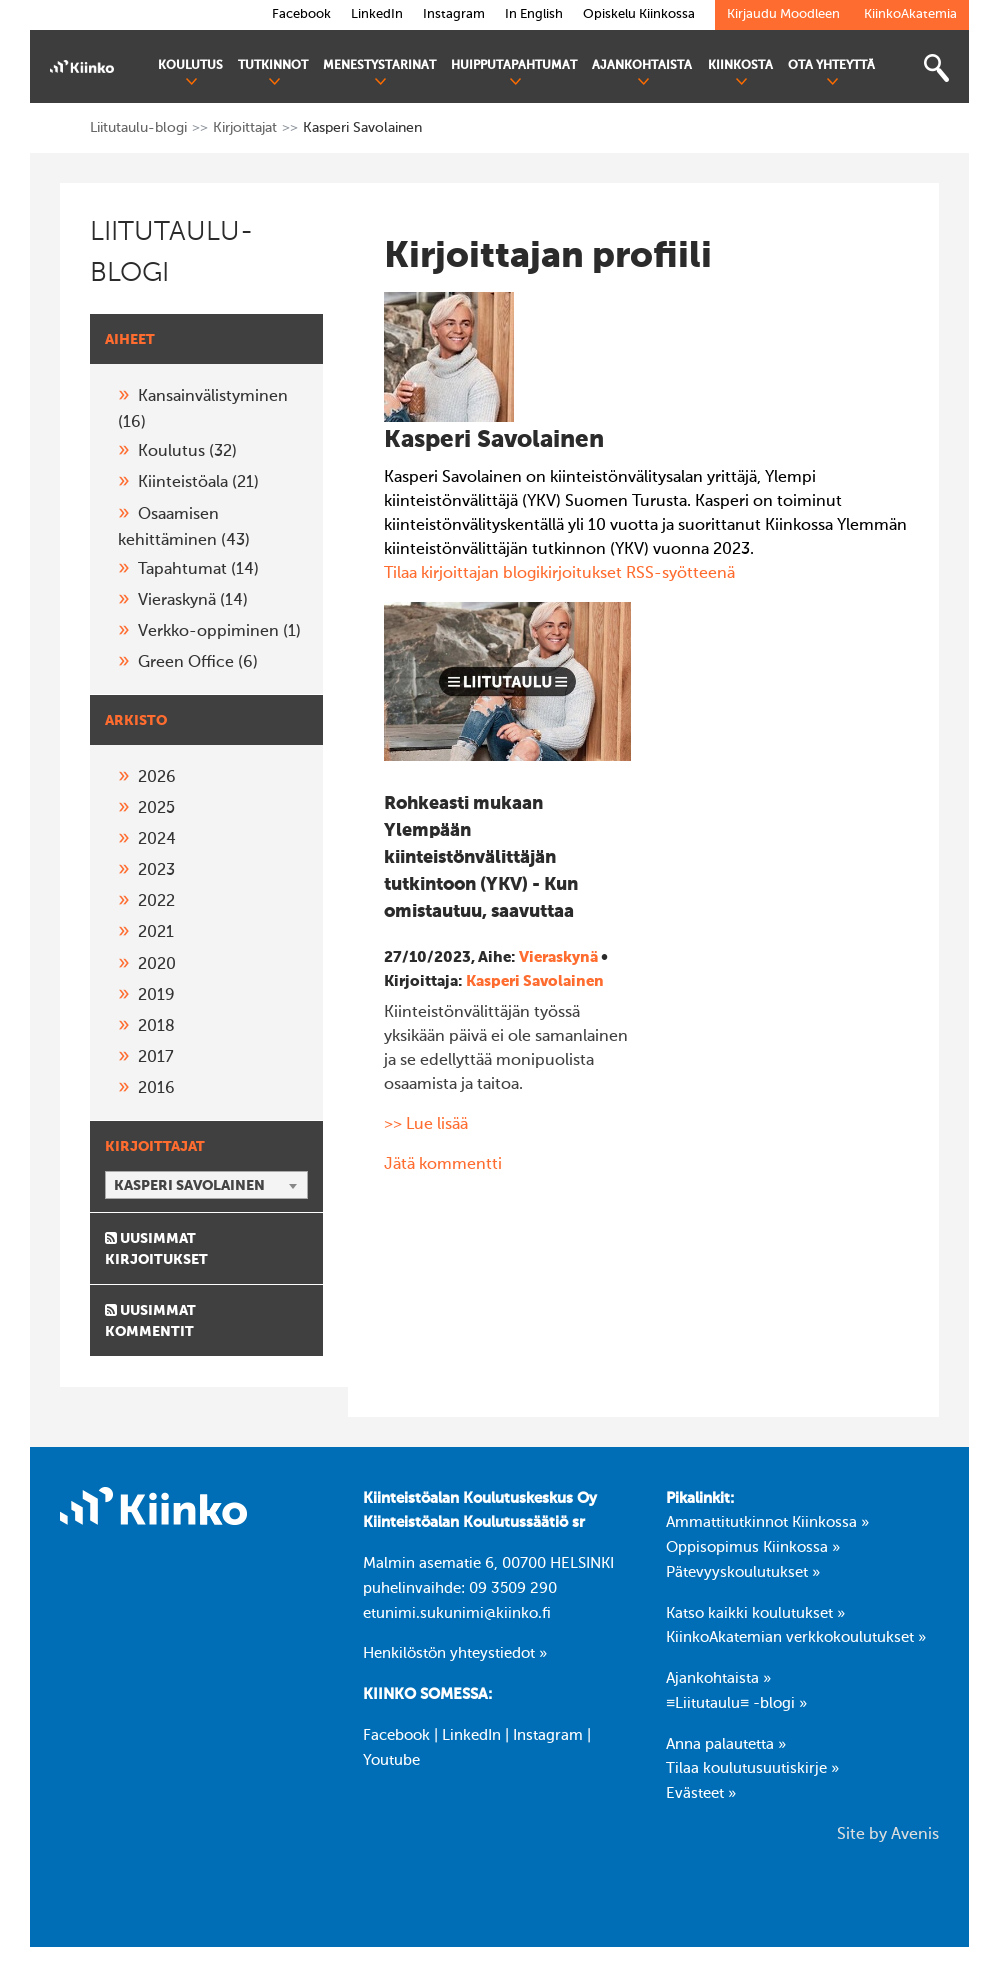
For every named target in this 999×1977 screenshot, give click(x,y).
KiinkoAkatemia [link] (910, 14)
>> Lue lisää (426, 1125)
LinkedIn (471, 1736)
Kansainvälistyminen (203, 410)
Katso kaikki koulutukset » (755, 1614)
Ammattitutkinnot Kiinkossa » (767, 1523)
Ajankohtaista (642, 73)
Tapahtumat (198, 570)
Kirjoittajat (245, 128)
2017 (155, 1058)
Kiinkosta (740, 73)
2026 (157, 778)
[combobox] (206, 1185)
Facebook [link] (301, 14)
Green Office (198, 663)
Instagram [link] (454, 14)
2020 (157, 965)
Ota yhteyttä (831, 73)
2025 (156, 809)
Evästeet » (701, 1794)
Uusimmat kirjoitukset (156, 1249)
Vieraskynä (193, 601)
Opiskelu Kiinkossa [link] (639, 14)
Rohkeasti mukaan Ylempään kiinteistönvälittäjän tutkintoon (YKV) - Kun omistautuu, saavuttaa (481, 858)
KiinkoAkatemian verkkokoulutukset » (796, 1638)
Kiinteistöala (198, 483)
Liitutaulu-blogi (138, 128)
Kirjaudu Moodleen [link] (783, 14)
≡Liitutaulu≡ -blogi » (736, 1704)
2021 (156, 933)
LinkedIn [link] (377, 14)
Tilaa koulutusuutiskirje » (752, 1769)
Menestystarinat (379, 73)
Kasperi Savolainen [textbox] (189, 1186)
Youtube (391, 1761)
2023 (156, 871)
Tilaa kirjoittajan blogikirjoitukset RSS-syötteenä (559, 574)
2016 (156, 1089)
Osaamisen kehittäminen (184, 528)
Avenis (915, 1835)
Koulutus (190, 73)
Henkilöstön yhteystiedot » (455, 1654)
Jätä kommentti (443, 1165)
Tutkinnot (273, 73)
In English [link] (534, 14)
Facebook (396, 1736)
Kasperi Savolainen (535, 981)
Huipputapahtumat (514, 73)
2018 (156, 1027)
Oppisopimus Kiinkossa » (753, 1548)
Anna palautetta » (726, 1745)
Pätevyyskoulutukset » (743, 1573)
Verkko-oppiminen (219, 632)
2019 (156, 996)
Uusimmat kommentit (150, 1321)
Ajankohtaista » (718, 1679)
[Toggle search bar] (936, 68)
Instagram (548, 1736)
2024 (157, 840)
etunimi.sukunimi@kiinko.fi (457, 1614)
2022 (156, 902)
